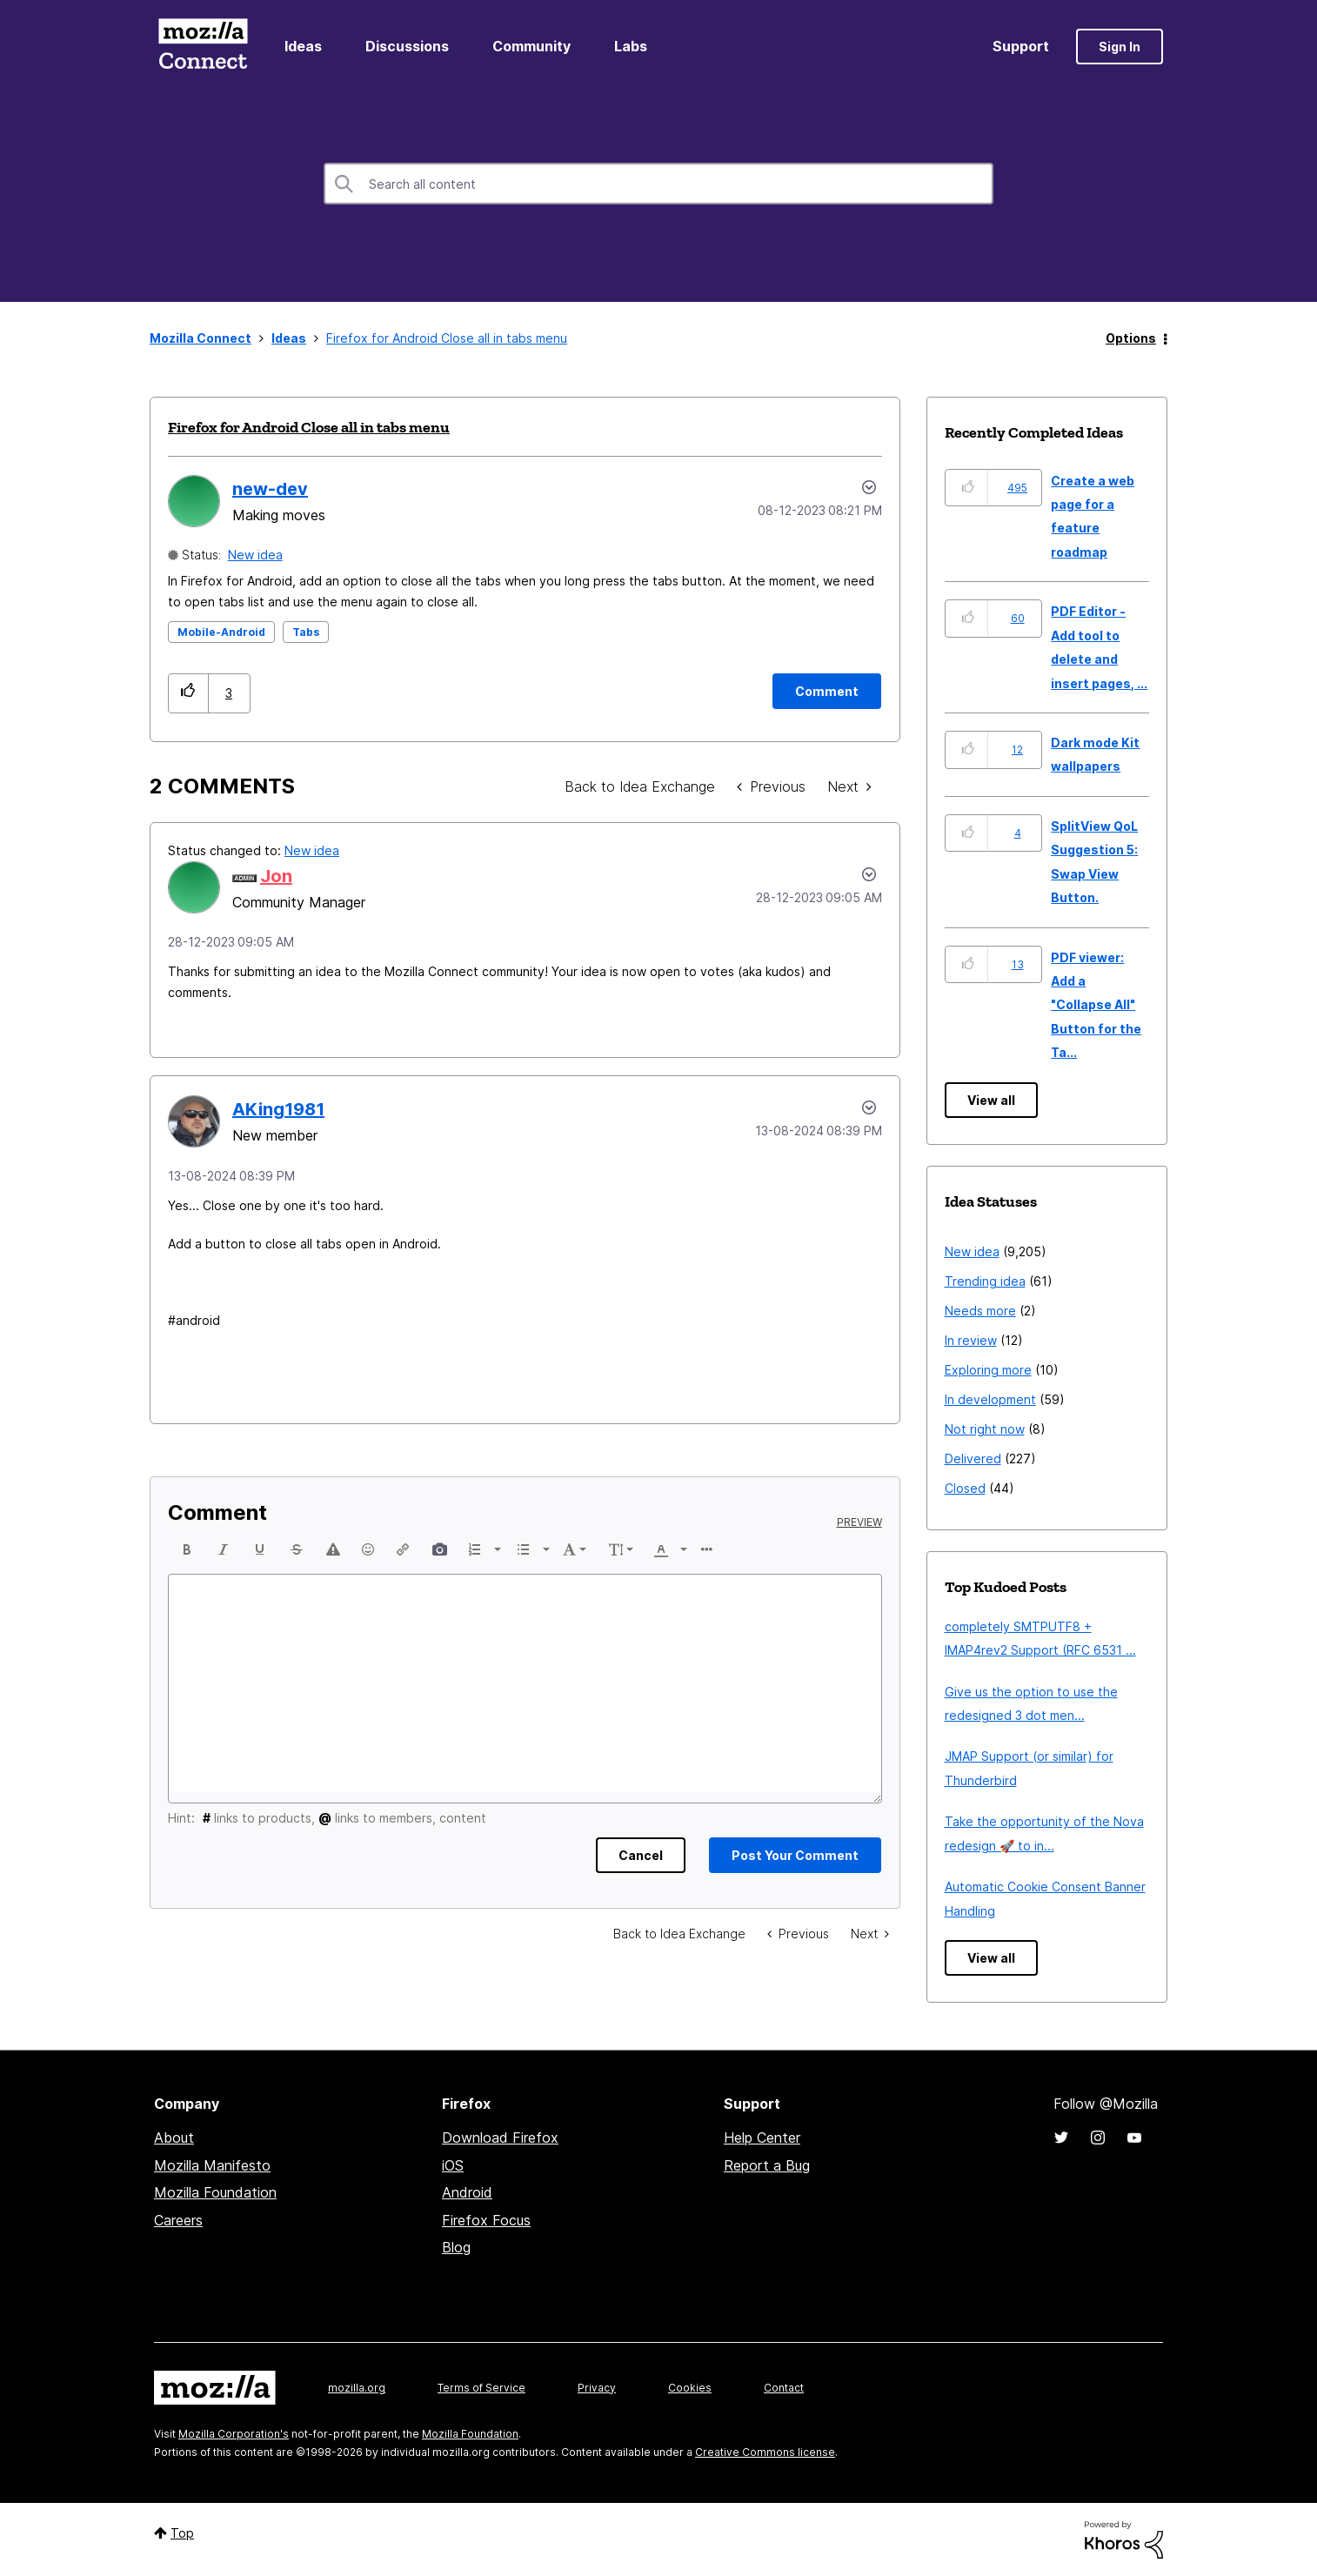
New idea (255, 554)
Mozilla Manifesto (212, 2165)
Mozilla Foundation (215, 2192)
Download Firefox (500, 2137)
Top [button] (182, 2533)
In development (990, 1399)
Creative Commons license (765, 2452)
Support (1021, 46)
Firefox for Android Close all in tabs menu (309, 427)
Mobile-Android (221, 632)
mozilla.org (356, 2387)
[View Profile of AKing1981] (278, 1109)
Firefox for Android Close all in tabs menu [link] (446, 338)
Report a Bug (767, 2165)
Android (467, 2192)
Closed (965, 1488)
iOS (453, 2165)
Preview (859, 1522)
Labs (630, 46)
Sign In (1119, 46)
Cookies (690, 2387)
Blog (456, 2247)
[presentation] (187, 1549)
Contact (784, 2387)
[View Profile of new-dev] (270, 488)
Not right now (985, 1429)
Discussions (407, 46)
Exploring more (988, 1369)
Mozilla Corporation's (233, 2433)
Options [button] (1131, 338)
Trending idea (985, 1281)
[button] (188, 693)
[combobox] (658, 183)
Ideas (303, 46)
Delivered (973, 1458)
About (174, 2137)
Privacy (597, 2387)
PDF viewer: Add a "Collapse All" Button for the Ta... (1096, 1005)
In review (971, 1340)
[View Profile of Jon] (276, 876)
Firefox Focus (486, 2220)
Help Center (762, 2137)
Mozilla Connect (202, 46)
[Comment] (826, 691)
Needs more (980, 1310)
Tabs (305, 632)
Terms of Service (481, 2387)
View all (991, 1100)
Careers (178, 2220)
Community (531, 46)
